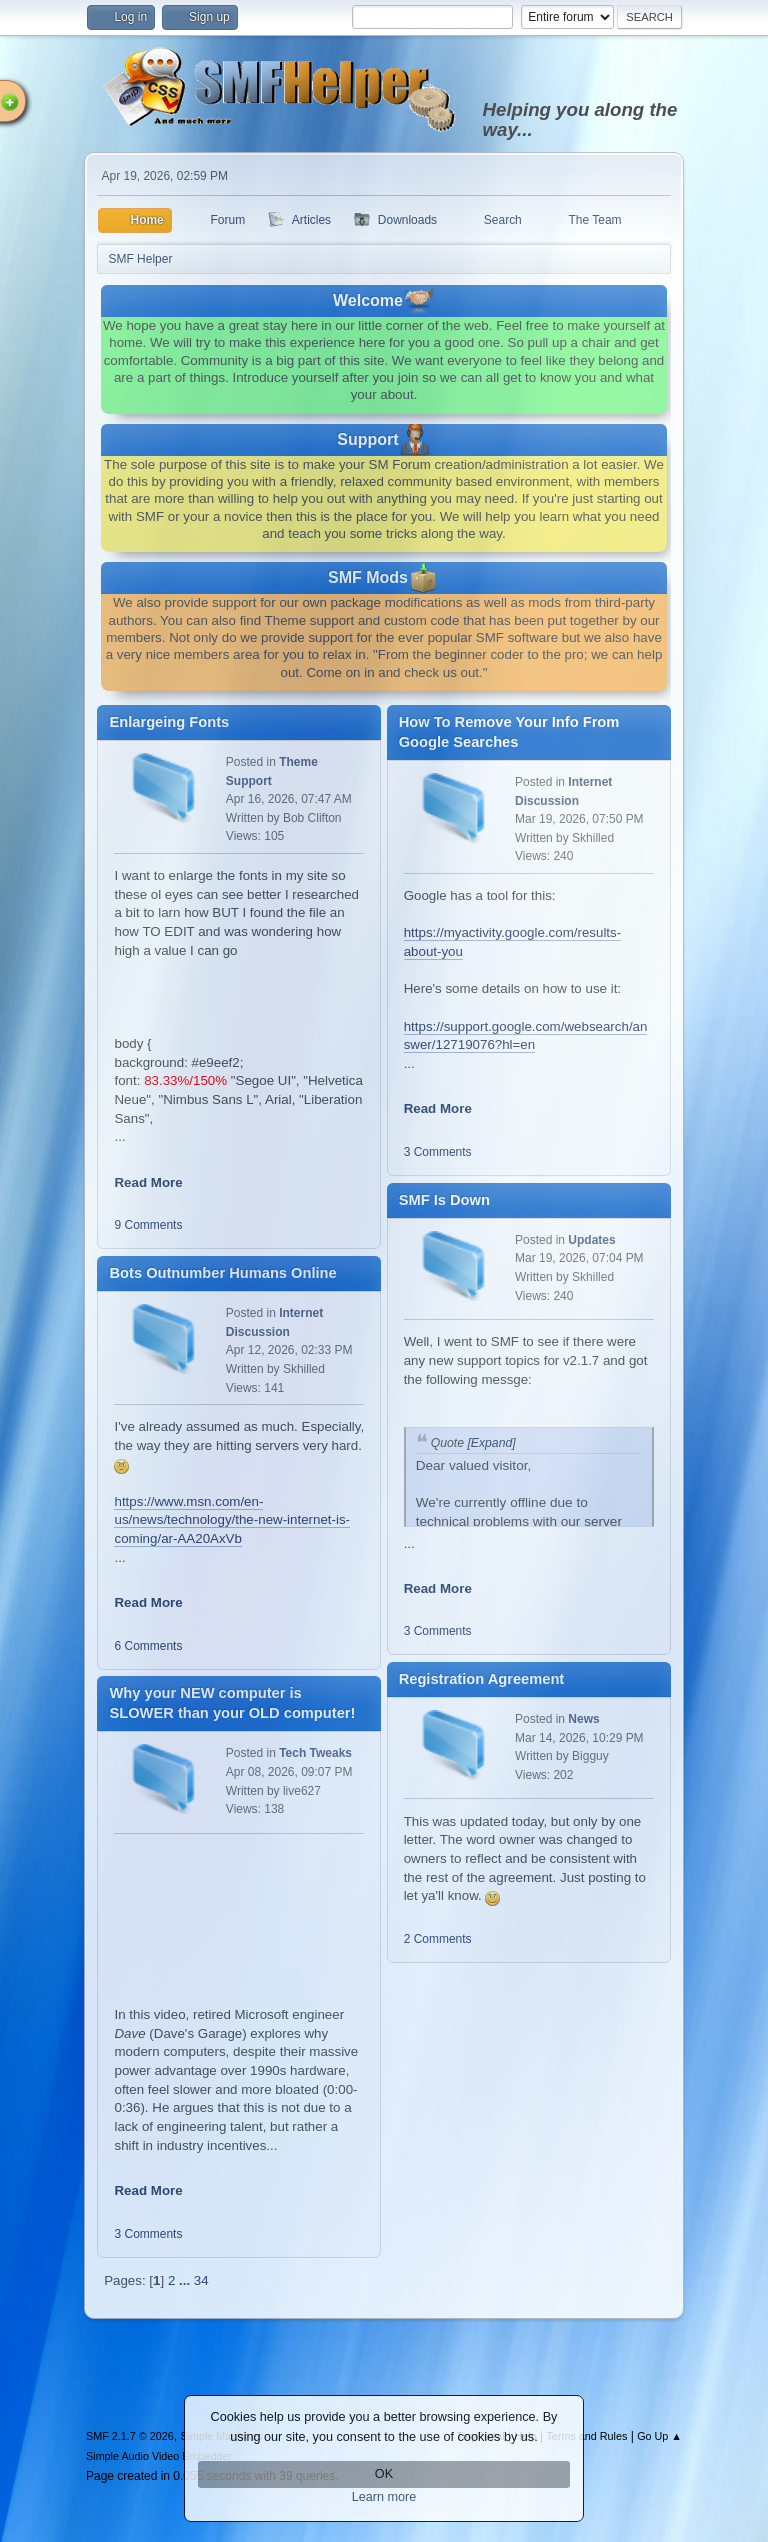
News (583, 1719)
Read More (148, 1182)
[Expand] (490, 1443)
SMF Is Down (444, 1200)
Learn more (384, 2497)
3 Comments (148, 2234)
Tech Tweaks (315, 1753)
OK (384, 2474)
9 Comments (148, 1225)
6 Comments (148, 1646)
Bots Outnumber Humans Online (222, 1273)
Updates (591, 1240)
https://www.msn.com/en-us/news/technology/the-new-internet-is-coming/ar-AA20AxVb (232, 1520)
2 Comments (438, 1939)
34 (201, 2280)
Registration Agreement (482, 1679)
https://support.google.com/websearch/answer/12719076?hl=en (526, 1036)
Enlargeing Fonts (169, 722)
